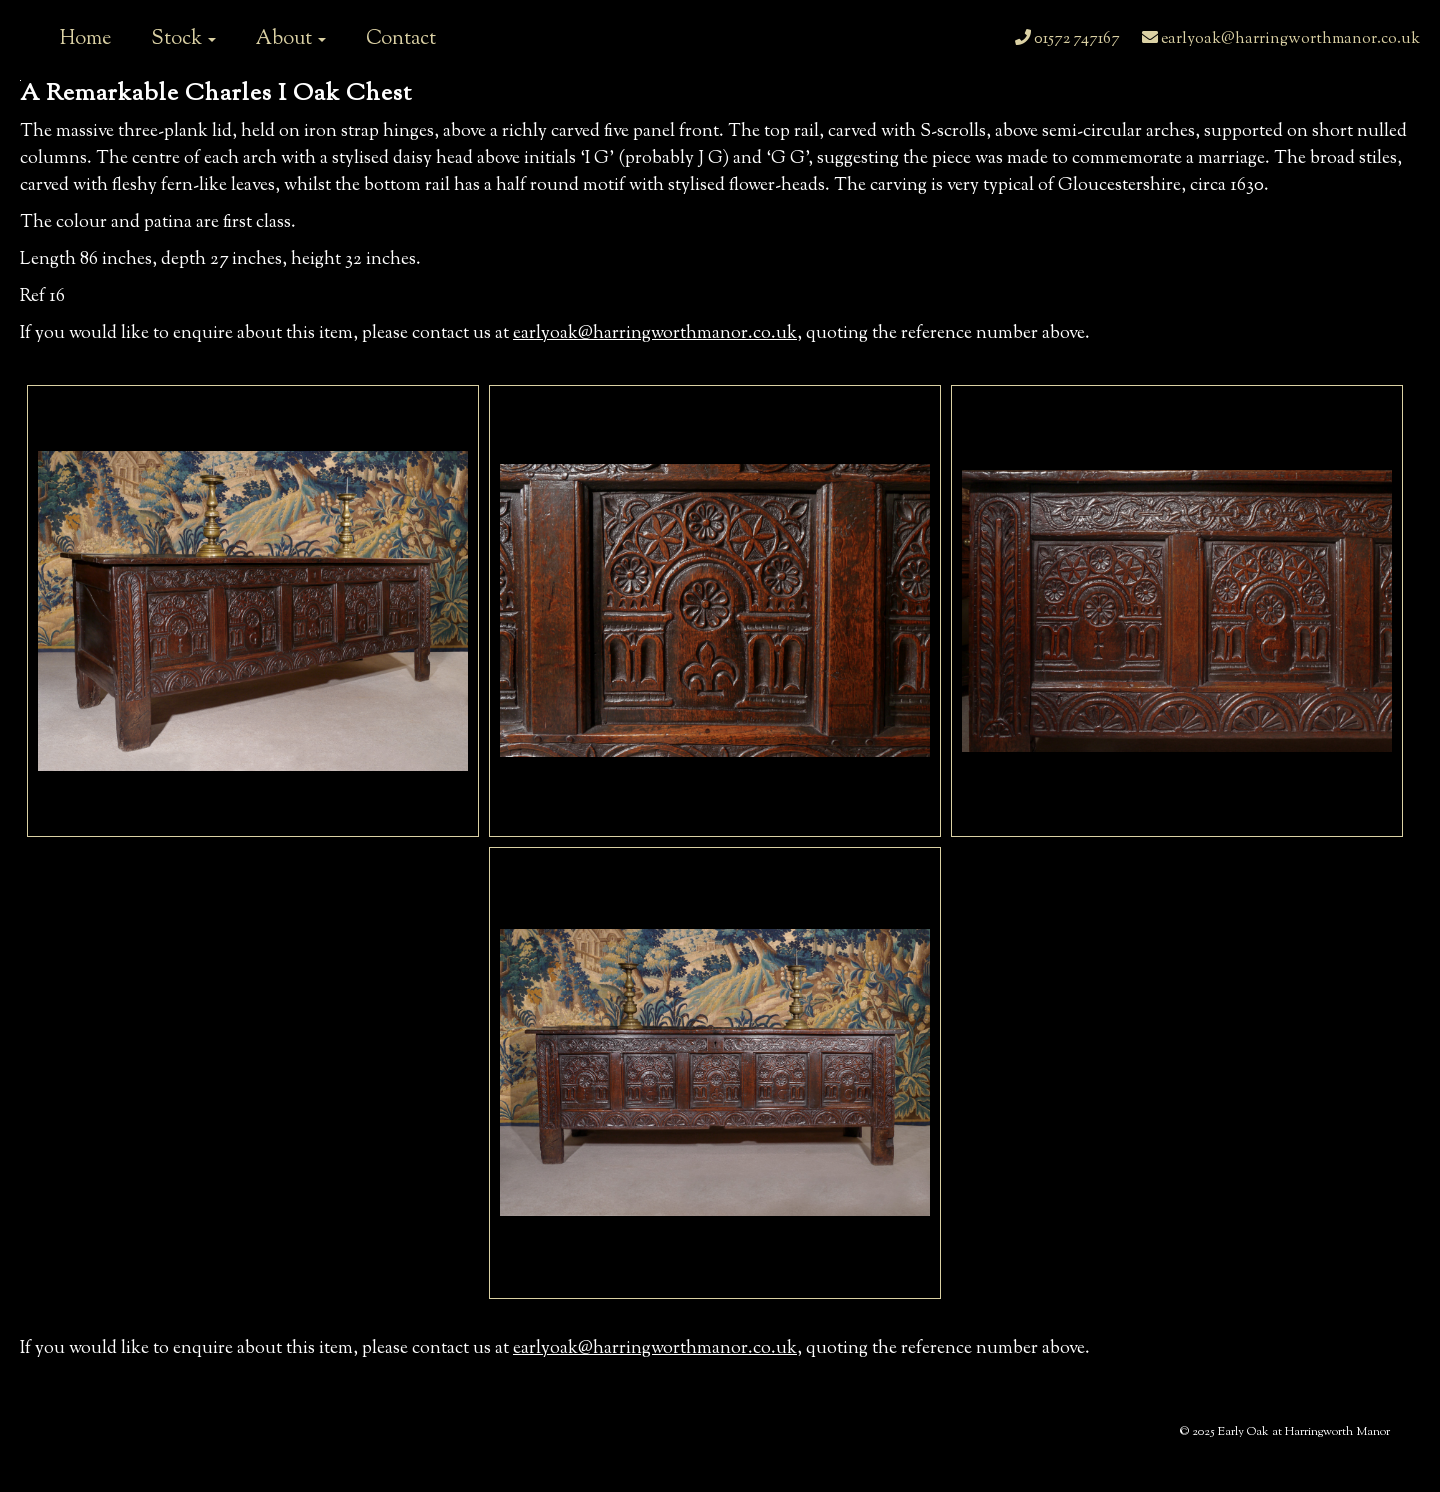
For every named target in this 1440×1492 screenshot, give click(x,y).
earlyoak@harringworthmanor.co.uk (1281, 39)
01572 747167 (1067, 39)
